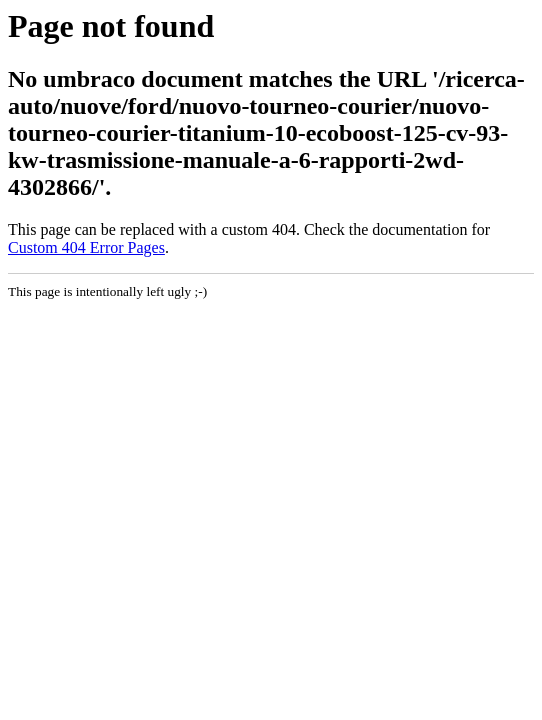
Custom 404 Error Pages (86, 247)
